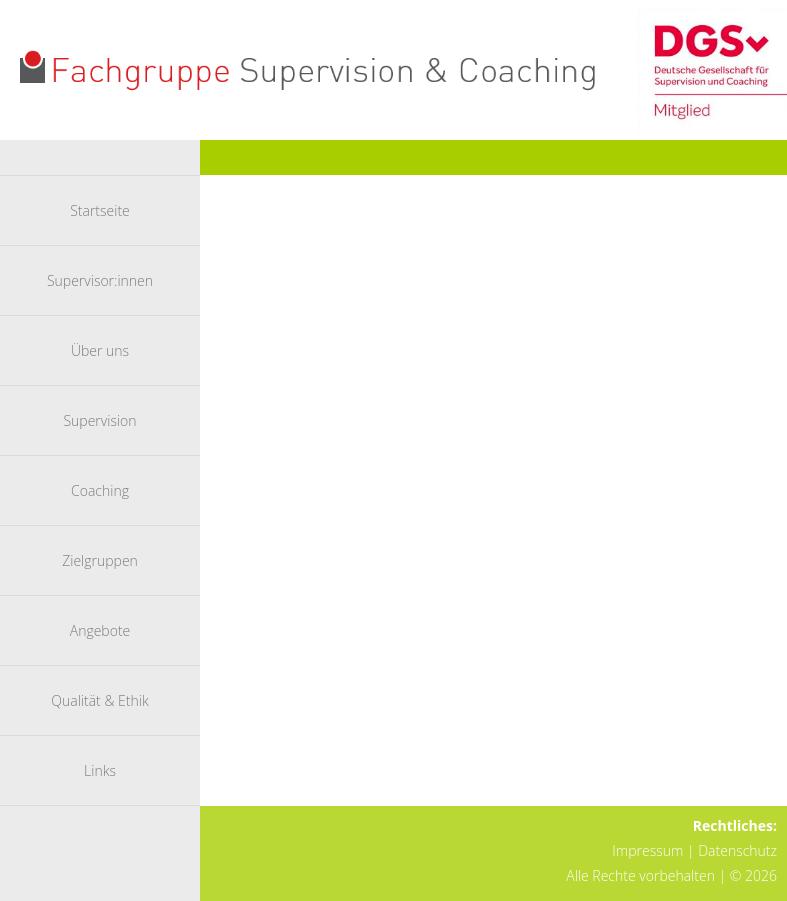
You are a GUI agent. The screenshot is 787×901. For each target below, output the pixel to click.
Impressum (647, 850)
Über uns (100, 350)
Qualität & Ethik (99, 700)
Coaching (100, 490)
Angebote (100, 630)
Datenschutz (737, 850)
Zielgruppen (100, 560)
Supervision (99, 420)
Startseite (100, 210)
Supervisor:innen (100, 280)
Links (100, 770)
